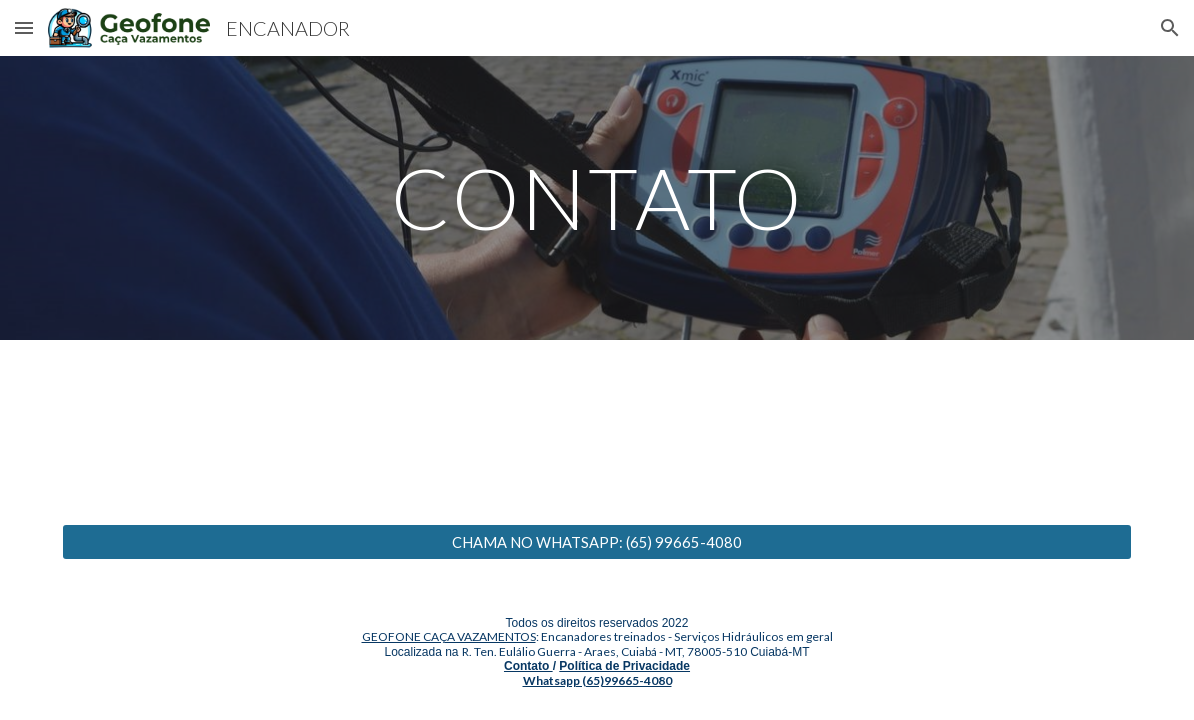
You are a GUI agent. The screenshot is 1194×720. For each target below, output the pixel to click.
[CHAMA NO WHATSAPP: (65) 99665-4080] (597, 542)
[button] (24, 27)
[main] (597, 197)
